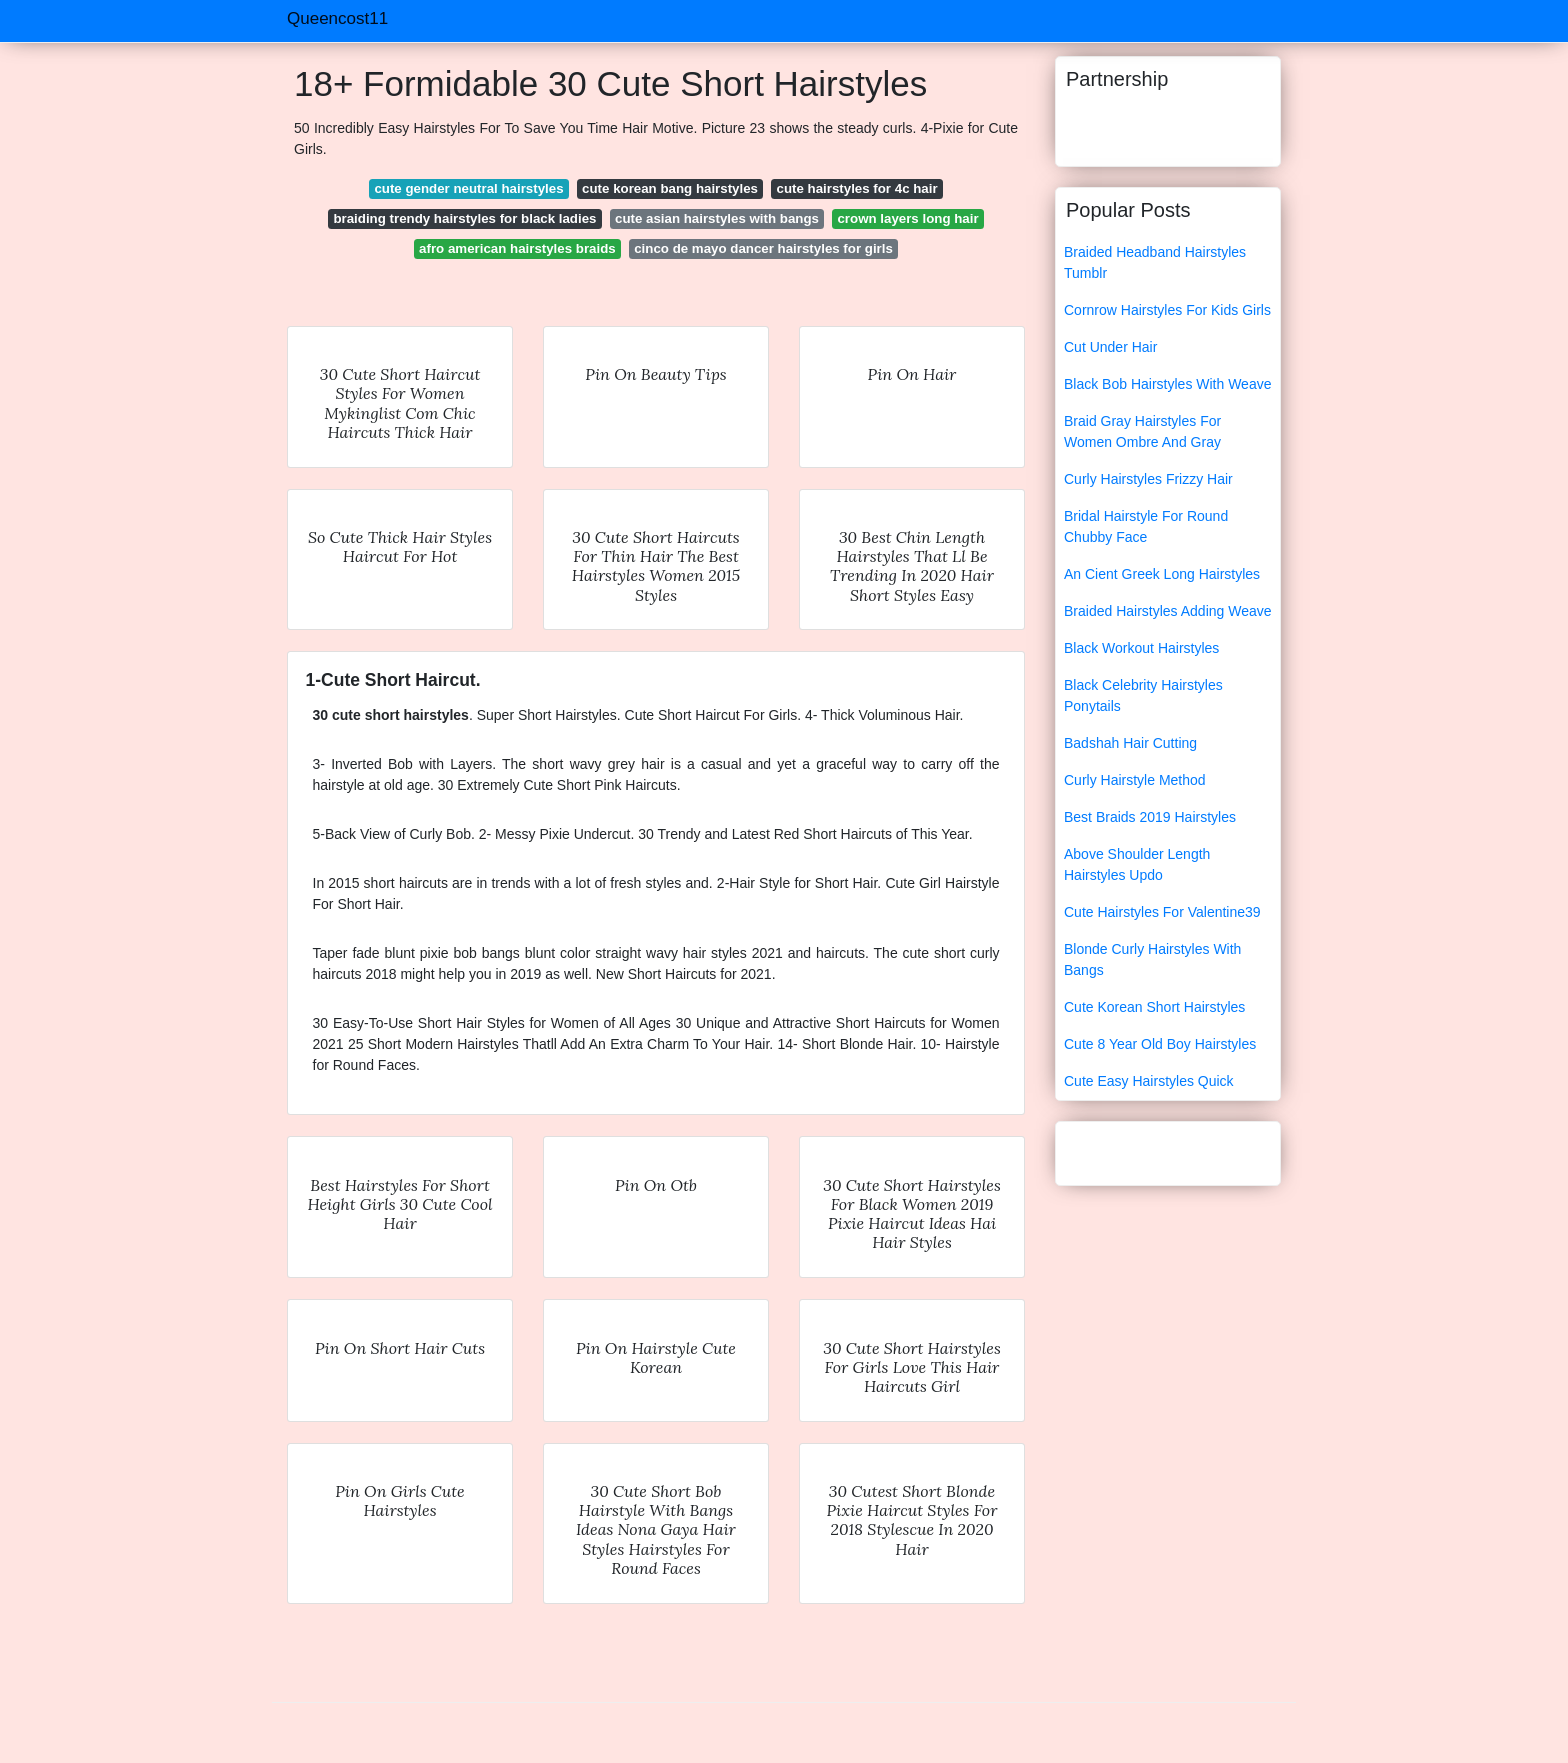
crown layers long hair (907, 218)
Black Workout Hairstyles (1141, 648)
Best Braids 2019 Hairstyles (1150, 817)
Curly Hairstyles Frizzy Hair (1148, 479)
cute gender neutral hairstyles (468, 188)
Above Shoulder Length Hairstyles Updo (1137, 864)
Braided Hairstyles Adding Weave (1168, 611)
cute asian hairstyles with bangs (717, 218)
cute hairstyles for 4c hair (857, 188)
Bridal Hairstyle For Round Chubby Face (1146, 526)
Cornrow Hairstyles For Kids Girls (1167, 310)
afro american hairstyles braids (517, 248)
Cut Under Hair (1110, 347)
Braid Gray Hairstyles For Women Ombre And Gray (1142, 431)
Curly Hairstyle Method (1135, 780)
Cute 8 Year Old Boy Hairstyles (1160, 1044)
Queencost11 (337, 18)
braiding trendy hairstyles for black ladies (464, 218)
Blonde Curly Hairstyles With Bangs (1152, 959)
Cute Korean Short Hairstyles (1154, 1007)
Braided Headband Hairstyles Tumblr (1155, 262)
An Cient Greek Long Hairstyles (1162, 574)
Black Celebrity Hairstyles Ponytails (1143, 695)
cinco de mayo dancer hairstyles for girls (763, 248)
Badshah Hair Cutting (1130, 743)
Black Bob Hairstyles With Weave (1167, 384)
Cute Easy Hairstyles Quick (1149, 1081)
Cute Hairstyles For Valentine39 (1162, 912)
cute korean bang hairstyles (670, 188)
